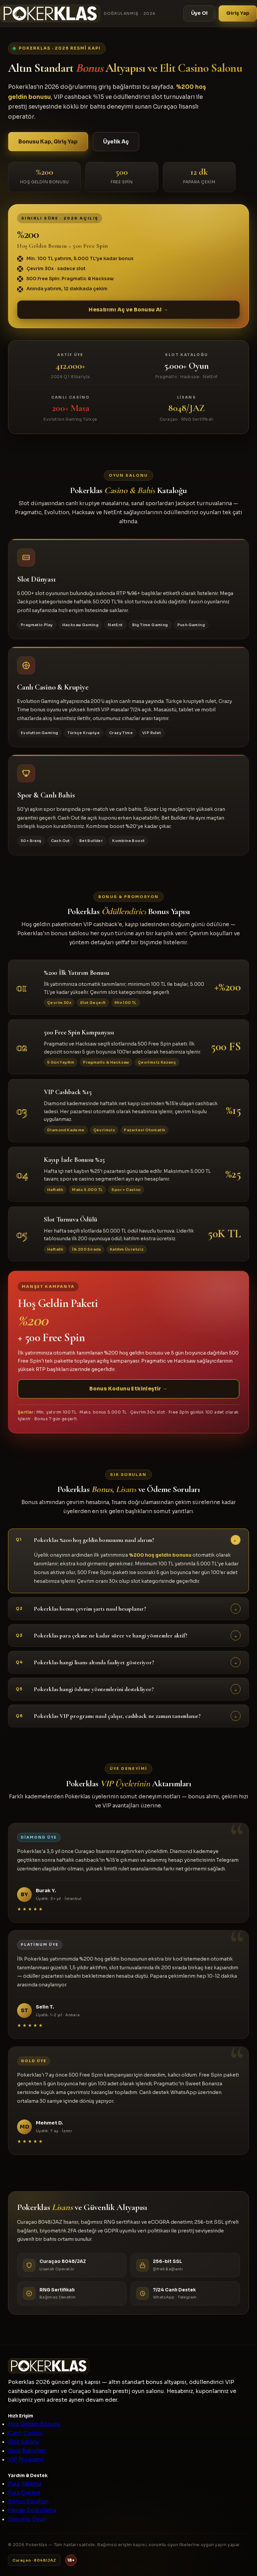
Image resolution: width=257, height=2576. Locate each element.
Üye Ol (199, 13)
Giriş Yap (237, 13)
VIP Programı (25, 2459)
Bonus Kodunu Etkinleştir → (128, 1395)
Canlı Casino (25, 2433)
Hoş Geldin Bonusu (34, 2424)
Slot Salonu (23, 2441)
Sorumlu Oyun (27, 2519)
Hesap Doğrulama (32, 2510)
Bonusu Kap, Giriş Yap (48, 141)
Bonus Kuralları (28, 2501)
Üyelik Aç (116, 141)
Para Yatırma (24, 2483)
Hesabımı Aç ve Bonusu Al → (128, 309)
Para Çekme (24, 2492)
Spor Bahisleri (27, 2450)
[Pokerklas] (78, 13)
